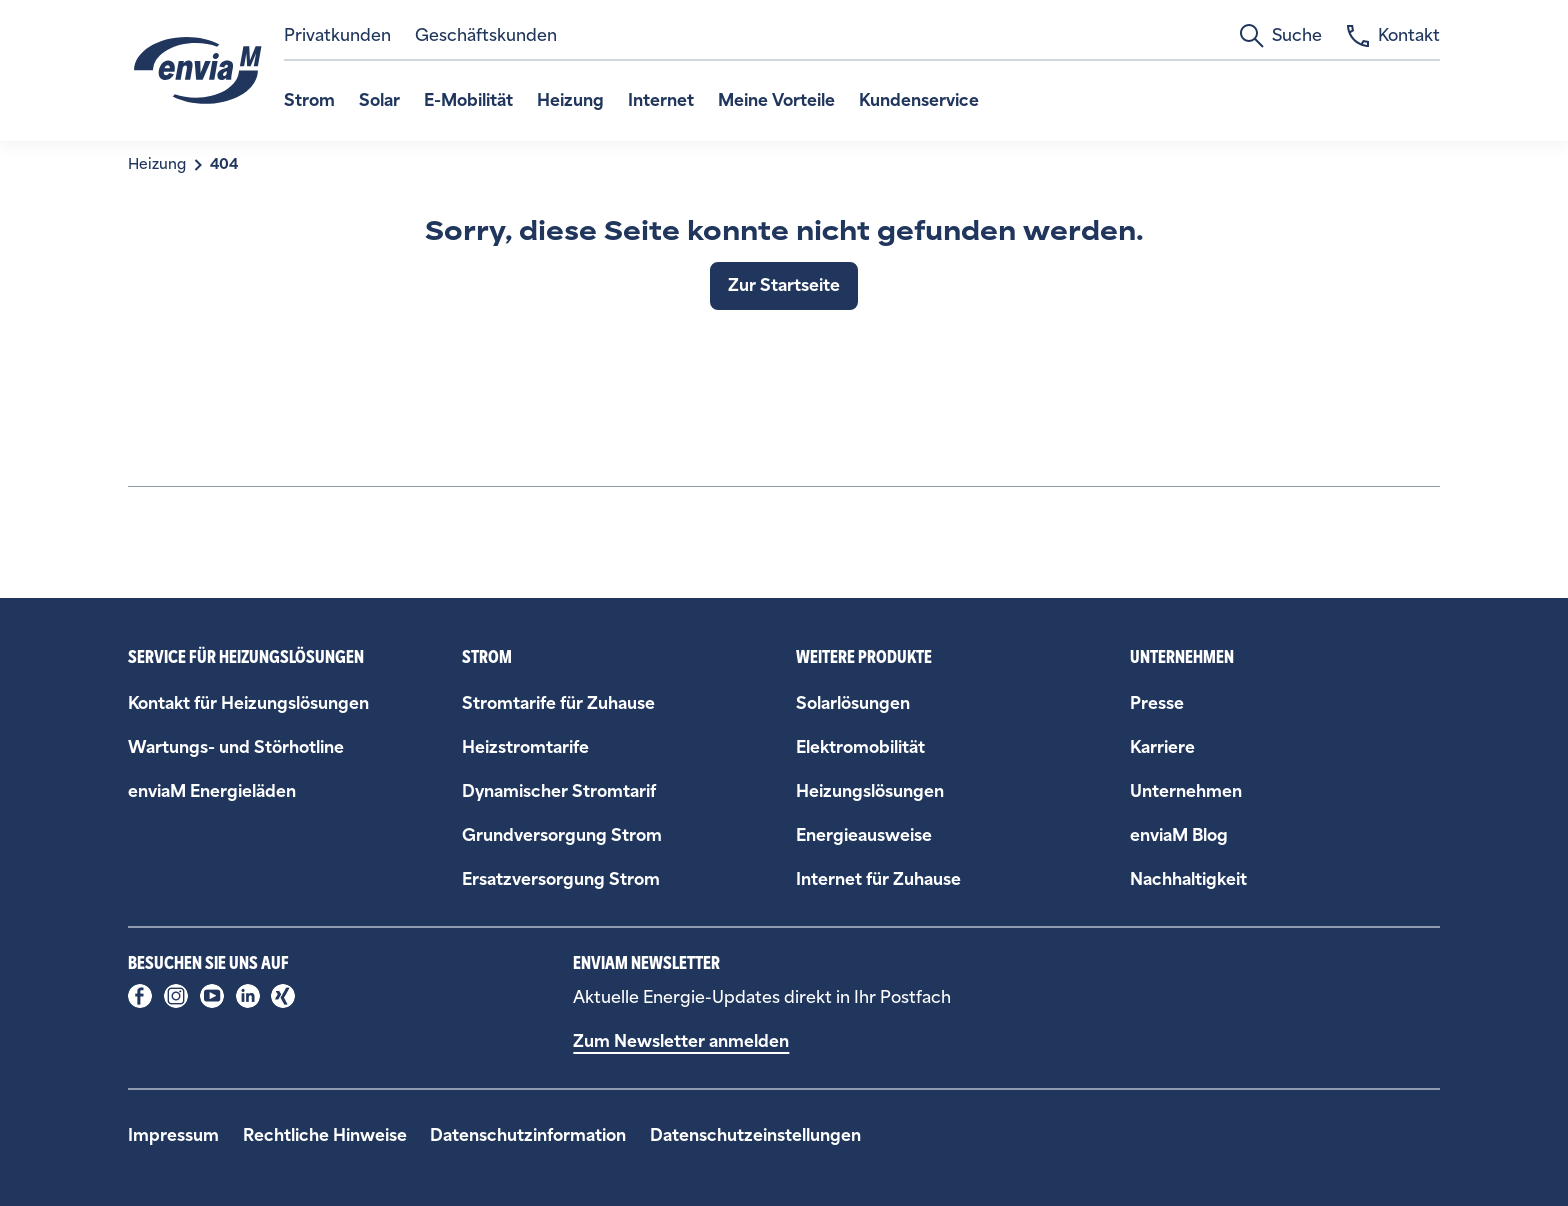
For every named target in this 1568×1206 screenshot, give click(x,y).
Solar (379, 100)
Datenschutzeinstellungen (755, 1135)
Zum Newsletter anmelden (681, 1041)
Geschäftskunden (486, 35)
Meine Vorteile (776, 100)
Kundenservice (919, 100)
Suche (1281, 36)
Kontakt (1393, 36)
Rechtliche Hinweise (325, 1135)
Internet (661, 100)
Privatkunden (337, 35)
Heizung (570, 100)
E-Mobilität (468, 100)
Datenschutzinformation (528, 1135)
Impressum (173, 1135)
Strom (309, 100)
